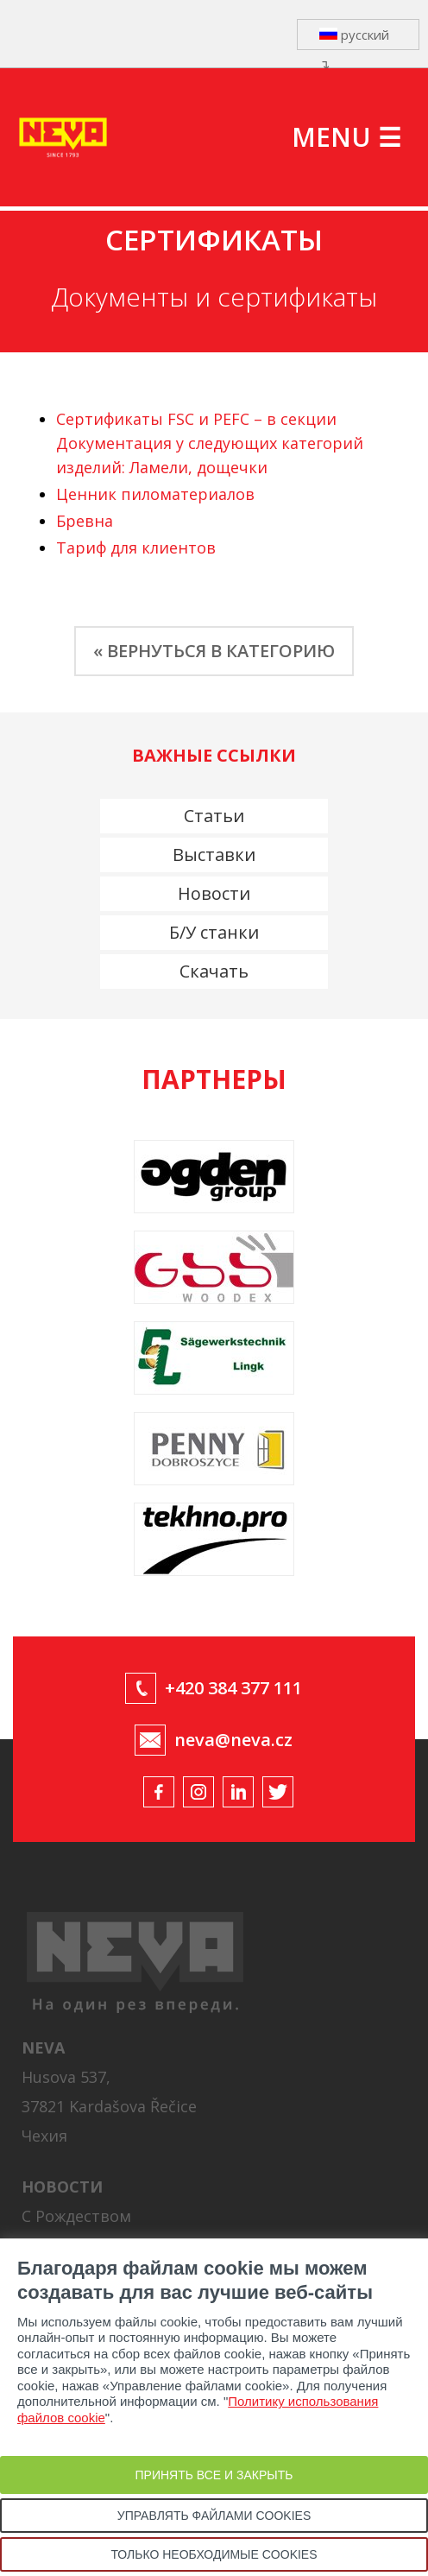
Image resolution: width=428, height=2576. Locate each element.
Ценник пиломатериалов (155, 494)
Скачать (214, 971)
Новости (214, 893)
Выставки (214, 854)
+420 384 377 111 (233, 1687)
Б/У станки (214, 932)
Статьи (214, 815)
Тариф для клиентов (136, 547)
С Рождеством (76, 2216)
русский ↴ (354, 38)
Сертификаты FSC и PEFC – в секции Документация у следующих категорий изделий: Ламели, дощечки (209, 443)
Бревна (84, 520)
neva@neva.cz (233, 1739)
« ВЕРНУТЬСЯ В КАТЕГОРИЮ (214, 650)
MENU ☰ (346, 137)
